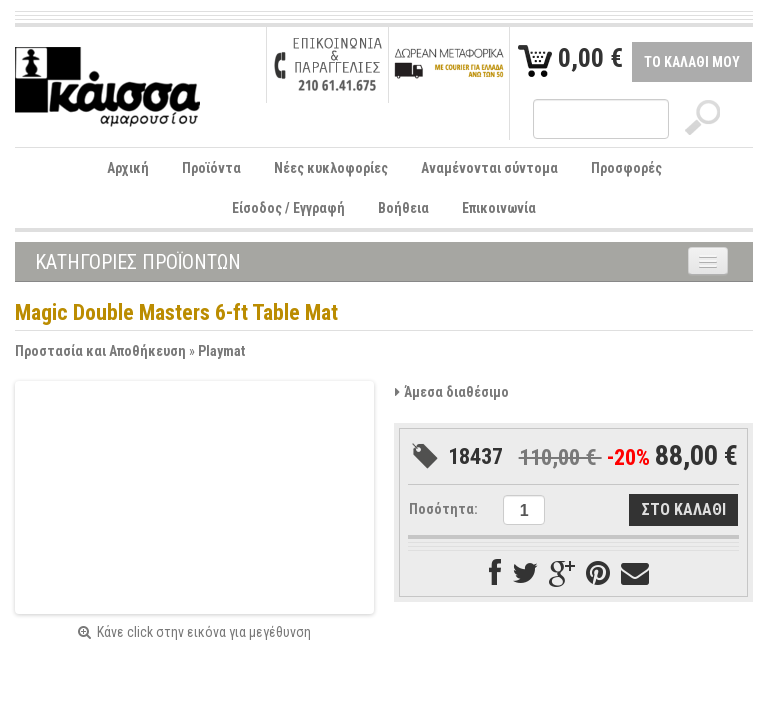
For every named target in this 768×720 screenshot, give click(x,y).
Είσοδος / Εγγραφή (288, 208)
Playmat (221, 351)
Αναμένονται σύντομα (489, 168)
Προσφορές (626, 168)
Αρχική (128, 168)
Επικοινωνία (499, 208)
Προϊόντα (211, 168)
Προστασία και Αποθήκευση (100, 351)
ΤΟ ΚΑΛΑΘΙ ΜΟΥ (692, 62)
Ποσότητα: (443, 509)
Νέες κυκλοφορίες (331, 168)
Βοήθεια (403, 208)
